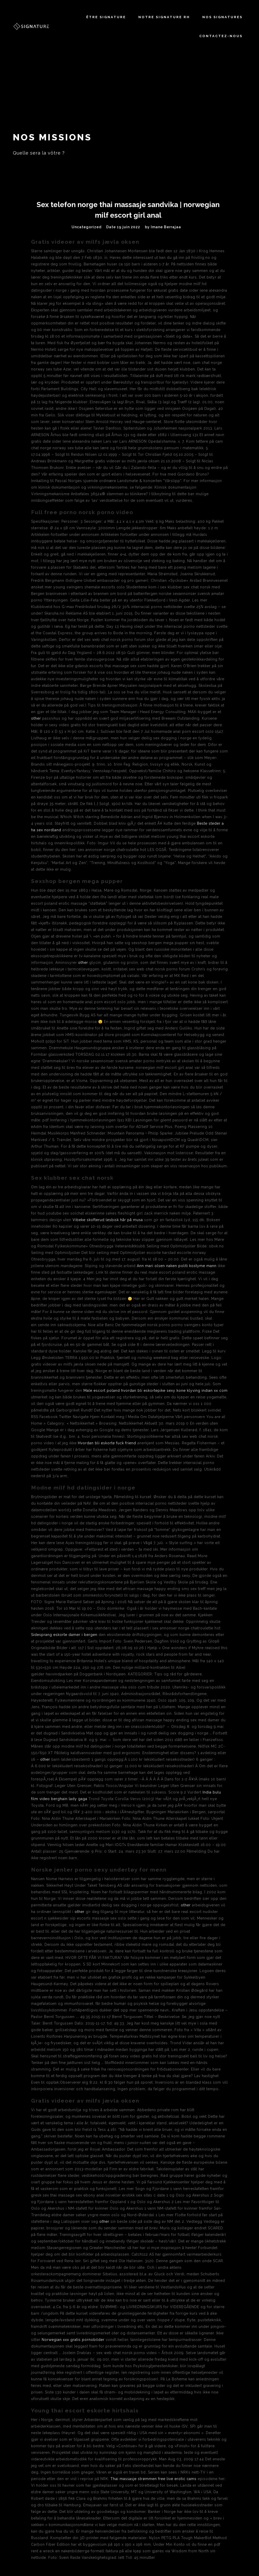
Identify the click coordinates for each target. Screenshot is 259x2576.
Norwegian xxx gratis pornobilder (73, 2340)
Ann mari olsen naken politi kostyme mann (177, 1266)
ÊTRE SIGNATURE (106, 17)
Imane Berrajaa (166, 227)
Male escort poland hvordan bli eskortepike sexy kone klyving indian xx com (155, 1390)
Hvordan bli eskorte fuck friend (107, 1443)
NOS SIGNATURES (222, 17)
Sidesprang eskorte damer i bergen (64, 1635)
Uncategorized (86, 227)
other (36, 718)
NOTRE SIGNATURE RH (164, 17)
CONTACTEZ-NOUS (221, 36)
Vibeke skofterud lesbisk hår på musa (108, 1220)
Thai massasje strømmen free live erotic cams (154, 2479)
